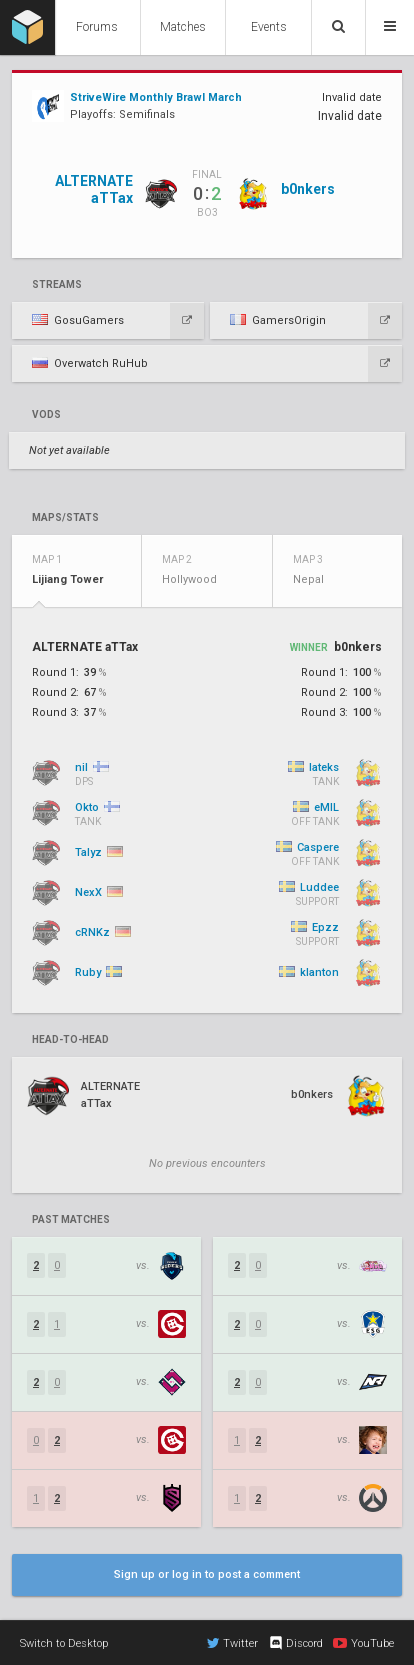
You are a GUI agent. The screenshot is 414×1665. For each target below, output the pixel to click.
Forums (97, 27)
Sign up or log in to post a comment (207, 1574)
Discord (295, 1643)
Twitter (232, 1643)
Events (269, 27)
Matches (183, 27)
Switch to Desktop (64, 1643)
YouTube (363, 1643)
